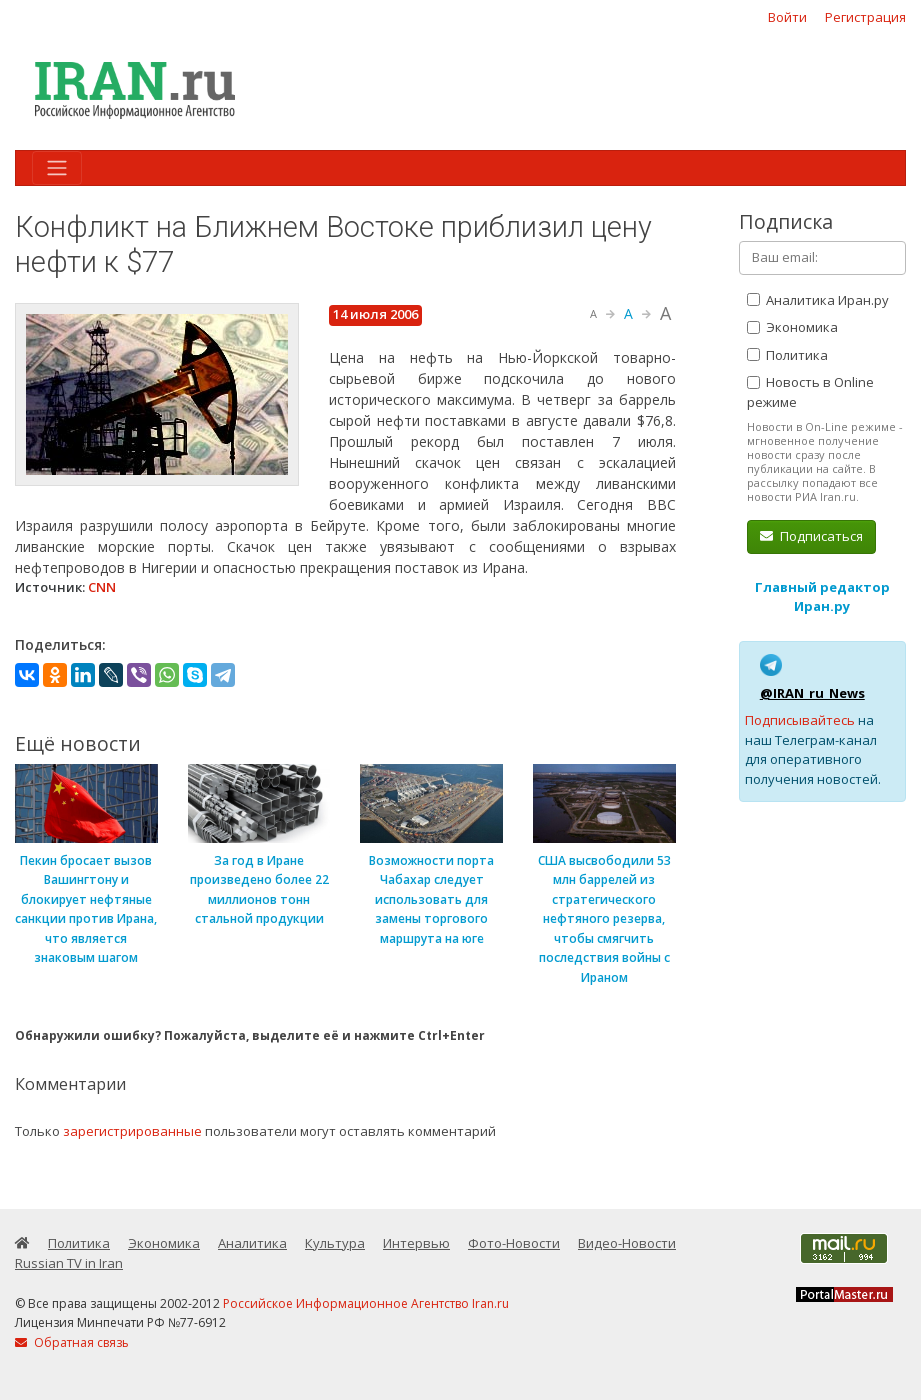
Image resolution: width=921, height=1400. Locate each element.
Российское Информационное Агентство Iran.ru (366, 1303)
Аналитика (252, 1243)
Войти (787, 17)
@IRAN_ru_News (812, 693)
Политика (787, 355)
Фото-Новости (514, 1243)
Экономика (792, 327)
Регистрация (865, 17)
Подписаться (811, 536)
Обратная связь (72, 1342)
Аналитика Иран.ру (818, 300)
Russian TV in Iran (69, 1263)
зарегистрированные (132, 1131)
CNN (102, 587)
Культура (335, 1243)
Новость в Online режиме (810, 392)
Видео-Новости (627, 1243)
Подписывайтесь (800, 720)
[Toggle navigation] (57, 168)
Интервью (416, 1243)
